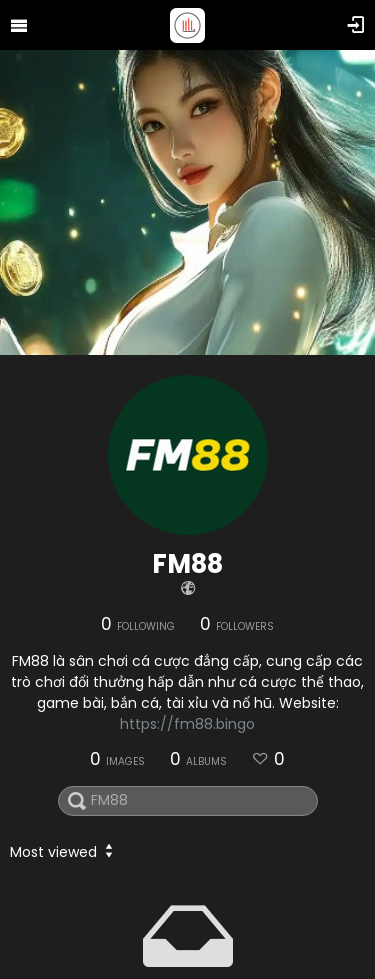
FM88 (187, 564)
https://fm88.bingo (187, 724)
